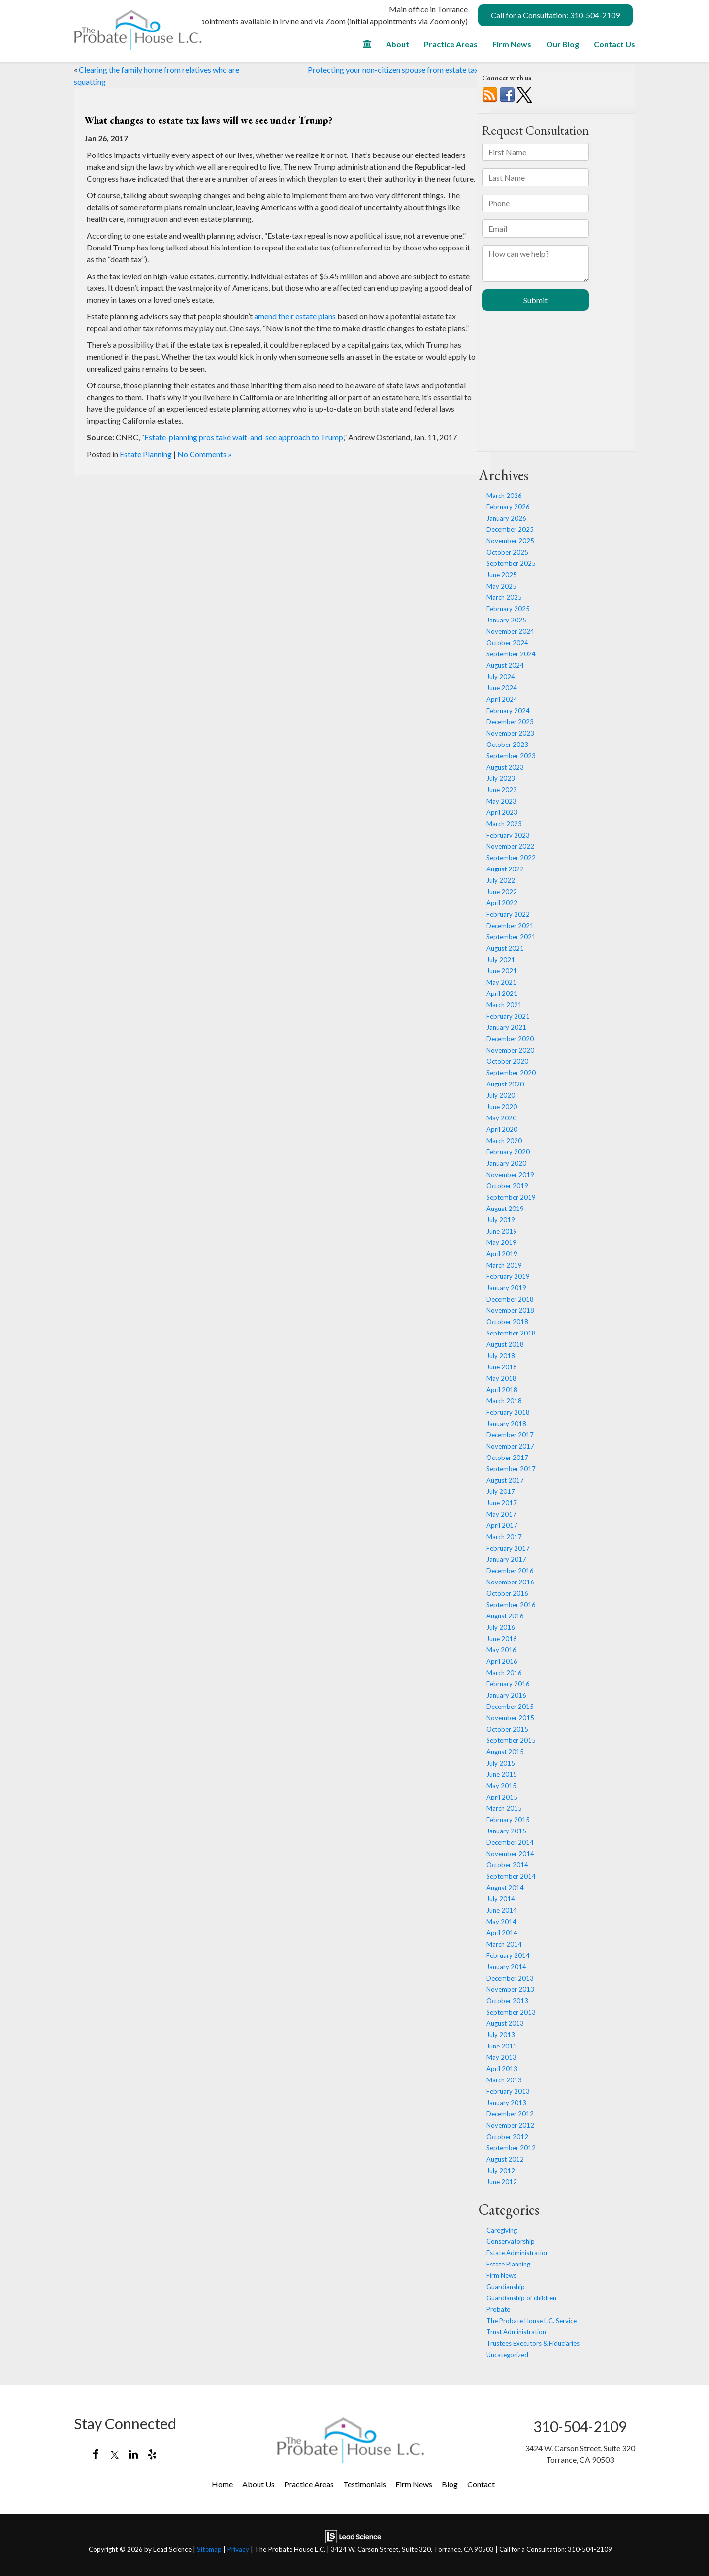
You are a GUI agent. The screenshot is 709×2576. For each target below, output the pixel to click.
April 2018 (501, 1390)
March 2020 (504, 1141)
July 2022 (500, 880)
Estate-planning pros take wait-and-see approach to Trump (243, 437)
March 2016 (504, 1672)
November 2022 (510, 846)
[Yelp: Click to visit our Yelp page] (152, 2454)
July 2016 (500, 1627)
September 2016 (511, 1605)
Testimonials (364, 2484)
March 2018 (504, 1401)
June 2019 (501, 1231)
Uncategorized (507, 2355)
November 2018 (510, 1310)
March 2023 (504, 824)
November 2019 (510, 1175)
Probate (498, 2309)
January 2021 (506, 1027)
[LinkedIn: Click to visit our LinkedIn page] (133, 2454)
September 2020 (511, 1073)
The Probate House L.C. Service (531, 2321)
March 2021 (504, 1005)
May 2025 (501, 586)
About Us (258, 2484)
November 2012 (510, 2125)
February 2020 (508, 1152)
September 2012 (511, 2148)
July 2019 (500, 1220)
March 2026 (504, 495)
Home (222, 2484)
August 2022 (505, 869)
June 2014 (501, 1910)
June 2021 (501, 971)
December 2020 (510, 1039)
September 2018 (511, 1333)
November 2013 (510, 1989)
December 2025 (510, 529)
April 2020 (501, 1129)
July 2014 (500, 1899)
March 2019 (504, 1265)
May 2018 (501, 1378)
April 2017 (501, 1525)
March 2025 (504, 597)
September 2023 (511, 756)
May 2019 (501, 1242)
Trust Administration (516, 2332)
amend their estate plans (295, 316)
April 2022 (501, 903)
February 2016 (508, 1684)
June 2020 (501, 1107)
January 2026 (506, 518)
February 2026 (508, 507)
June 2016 (501, 1639)
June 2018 (501, 1367)
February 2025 (508, 609)
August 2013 (505, 2023)
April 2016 (501, 1661)
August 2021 (505, 948)
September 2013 (511, 2012)
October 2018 (507, 1322)
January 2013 (506, 2103)
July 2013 (500, 2035)
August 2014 (505, 1888)
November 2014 (510, 1854)
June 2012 (501, 2182)
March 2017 (504, 1537)
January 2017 (506, 1559)
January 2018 (506, 1424)
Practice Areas (309, 2484)
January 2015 (506, 1831)
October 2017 (507, 1457)
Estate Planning (146, 454)
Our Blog (562, 44)
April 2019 (501, 1254)
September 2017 (511, 1469)
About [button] (397, 44)
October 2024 (507, 643)
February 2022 (508, 914)
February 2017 (508, 1548)
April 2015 (501, 1797)
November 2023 (510, 733)
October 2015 (507, 1729)
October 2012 (507, 2137)
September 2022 (511, 858)
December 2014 (510, 1842)
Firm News (511, 44)
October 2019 (507, 1186)
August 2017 (505, 1480)
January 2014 (506, 1967)
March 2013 (504, 2080)
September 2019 (511, 1197)
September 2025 (511, 563)
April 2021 (501, 993)
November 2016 (510, 1582)
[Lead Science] (353, 2535)
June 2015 (501, 1774)
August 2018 (505, 1344)
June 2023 (501, 790)
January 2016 (506, 1695)
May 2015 (501, 1786)
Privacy (238, 2549)
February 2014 (508, 1955)
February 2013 (508, 2091)
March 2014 (504, 1944)
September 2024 (511, 654)
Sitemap (209, 2549)
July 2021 (500, 959)
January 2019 (506, 1288)
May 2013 (501, 2057)
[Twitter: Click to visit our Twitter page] (114, 2454)
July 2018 (500, 1356)
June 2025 (501, 575)
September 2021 (511, 937)
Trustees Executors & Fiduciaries (533, 2343)
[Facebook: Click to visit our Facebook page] (95, 2454)
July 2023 (500, 778)
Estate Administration (517, 2253)
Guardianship (505, 2287)
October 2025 (507, 552)
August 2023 (505, 767)
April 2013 (501, 2069)
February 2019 (508, 1276)
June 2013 (501, 2046)
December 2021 (510, 926)
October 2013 (507, 2001)
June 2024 (501, 688)
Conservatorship (510, 2241)
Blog (450, 2484)
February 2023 (508, 835)
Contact (481, 2484)
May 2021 (501, 982)
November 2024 (510, 631)
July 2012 (500, 2170)
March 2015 (504, 1808)
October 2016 (507, 1593)
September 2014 (511, 1876)
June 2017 (501, 1503)
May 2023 (501, 801)
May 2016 (501, 1650)
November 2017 (510, 1446)
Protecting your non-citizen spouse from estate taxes (397, 69)
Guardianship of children (521, 2298)
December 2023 (510, 722)
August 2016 (505, 1616)
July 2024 (500, 677)
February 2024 (508, 710)
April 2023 (501, 812)
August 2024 (505, 665)
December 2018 (510, 1299)
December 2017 (510, 1435)
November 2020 (510, 1050)
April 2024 (501, 699)
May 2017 (501, 1514)
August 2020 (505, 1084)
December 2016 (510, 1571)
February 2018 (508, 1412)
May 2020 (501, 1118)
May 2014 (501, 1921)
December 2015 (510, 1706)
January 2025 (506, 620)
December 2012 (510, 2114)
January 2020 (506, 1163)
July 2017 (500, 1491)
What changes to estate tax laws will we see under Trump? (208, 120)
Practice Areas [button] (451, 44)
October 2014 (507, 1865)
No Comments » (204, 454)
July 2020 (500, 1095)
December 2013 (510, 1978)
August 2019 (505, 1208)
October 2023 (507, 744)
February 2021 (508, 1016)
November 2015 (510, 1718)
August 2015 (505, 1752)
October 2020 (507, 1061)
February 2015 (508, 1820)
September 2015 (511, 1740)
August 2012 (505, 2159)
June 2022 (501, 892)
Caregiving (501, 2230)
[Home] (367, 47)
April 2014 (501, 1933)
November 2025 (510, 541)
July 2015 (500, 1763)
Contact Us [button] (614, 44)
